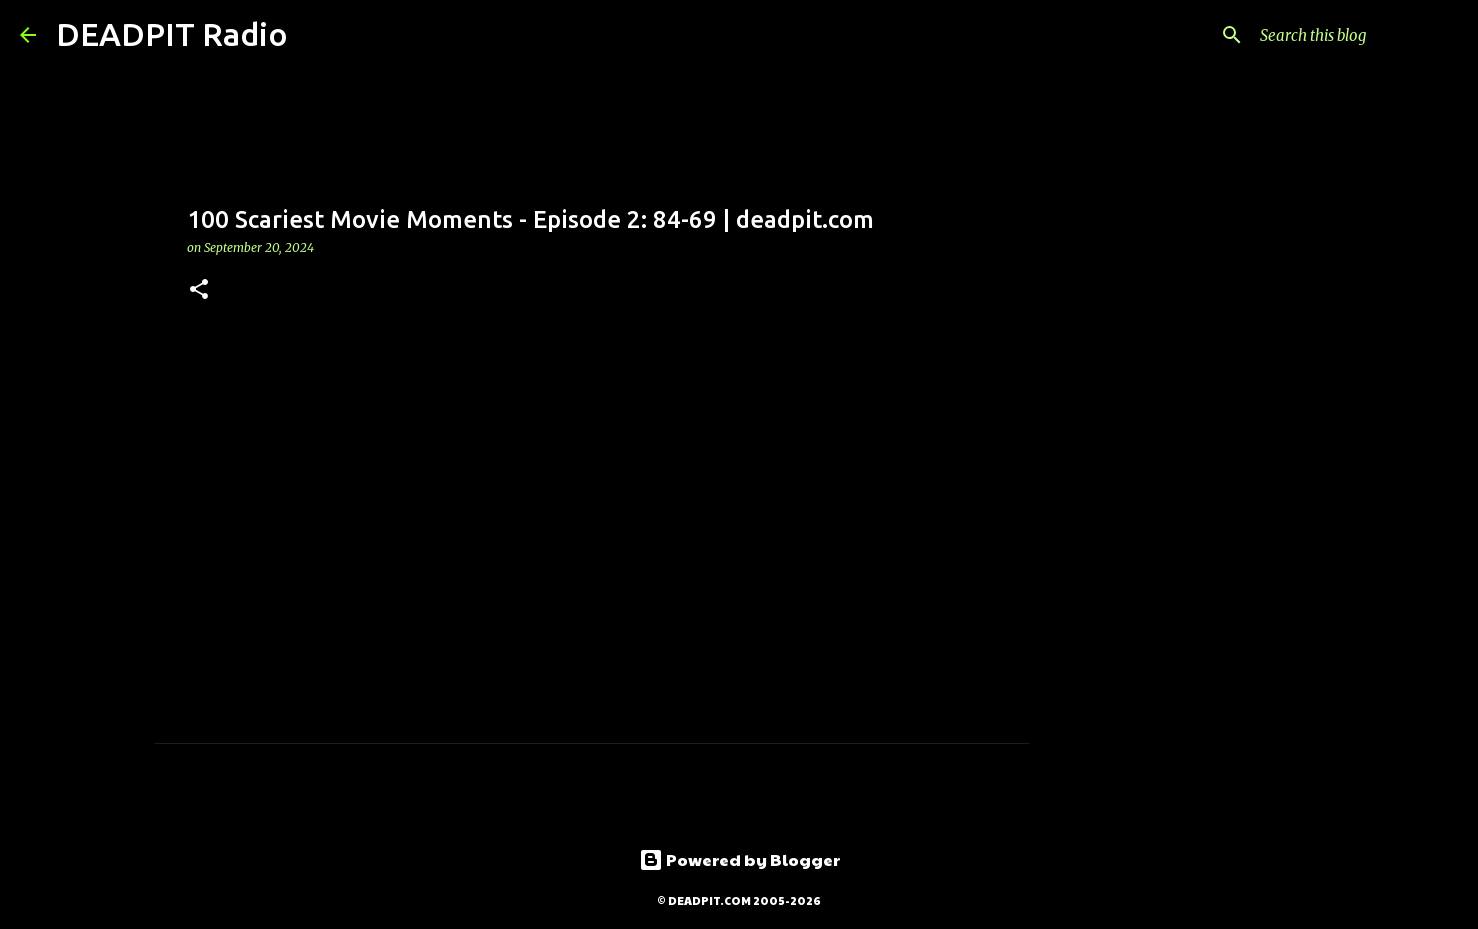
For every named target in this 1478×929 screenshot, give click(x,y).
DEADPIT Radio (172, 34)
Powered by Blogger (739, 859)
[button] (199, 290)
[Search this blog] (1357, 35)
